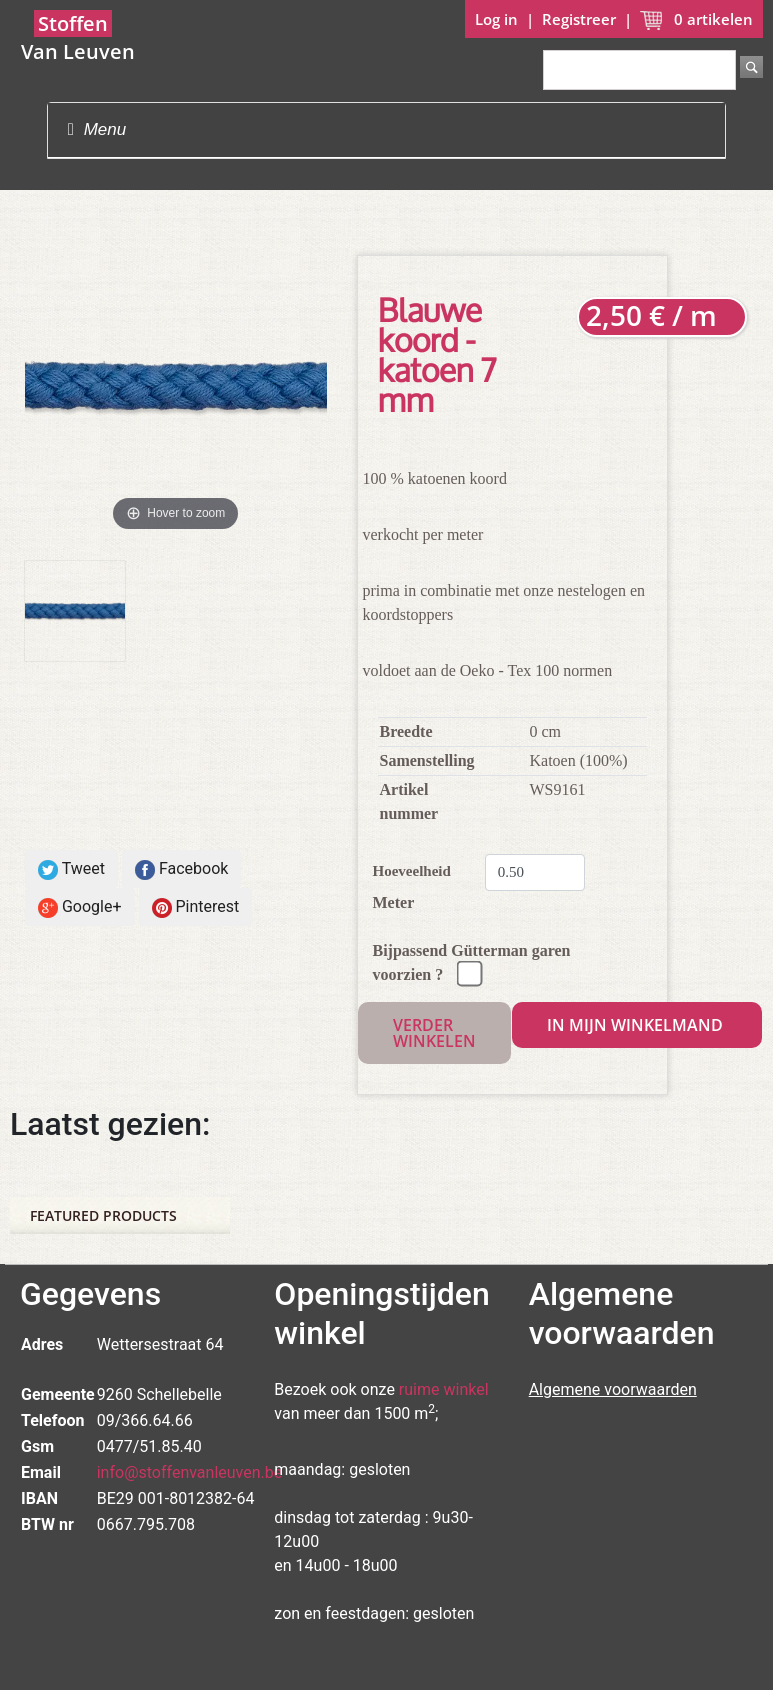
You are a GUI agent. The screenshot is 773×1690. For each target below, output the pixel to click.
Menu (97, 129)
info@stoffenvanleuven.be (190, 1472)
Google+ (80, 907)
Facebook (181, 869)
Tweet (71, 869)
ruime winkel (444, 1389)
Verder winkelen (434, 1033)
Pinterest (196, 907)
